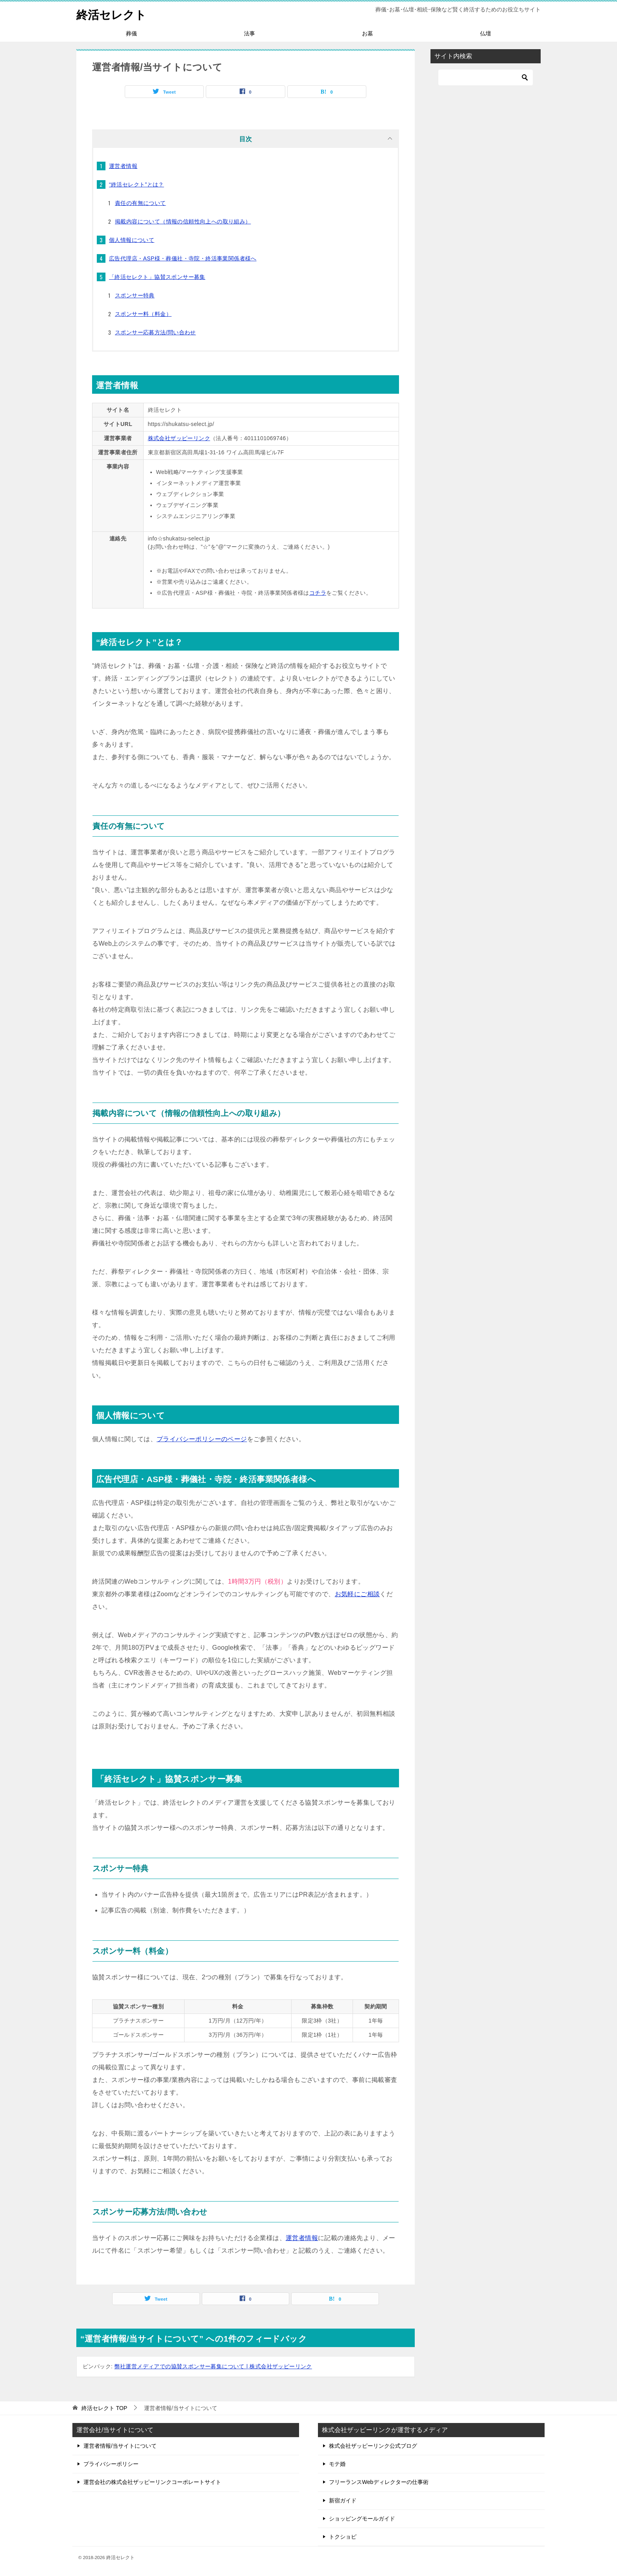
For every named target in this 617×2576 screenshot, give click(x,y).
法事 (249, 33)
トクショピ (343, 2537)
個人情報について (131, 240)
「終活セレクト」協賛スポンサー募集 (157, 277)
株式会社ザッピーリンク (179, 438)
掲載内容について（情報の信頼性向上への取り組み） (183, 221)
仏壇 (485, 33)
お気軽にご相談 (357, 1594)
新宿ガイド (343, 2500)
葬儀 (131, 33)
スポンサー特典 (135, 295)
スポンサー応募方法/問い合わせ (155, 332)
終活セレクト (112, 13)
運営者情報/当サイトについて (120, 2446)
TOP (104, 2408)
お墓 (367, 33)
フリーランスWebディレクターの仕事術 (379, 2482)
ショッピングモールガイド (362, 2518)
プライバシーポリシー (111, 2464)
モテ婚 (337, 2464)
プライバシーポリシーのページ (202, 1439)
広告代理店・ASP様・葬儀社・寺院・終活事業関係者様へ (183, 258)
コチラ (317, 593)
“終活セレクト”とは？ (136, 184)
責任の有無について (140, 203)
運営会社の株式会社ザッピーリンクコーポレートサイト (152, 2482)
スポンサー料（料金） (143, 314)
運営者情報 (123, 166)
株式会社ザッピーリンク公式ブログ (373, 2446)
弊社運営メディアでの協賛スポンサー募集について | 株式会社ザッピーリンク (213, 2366)
